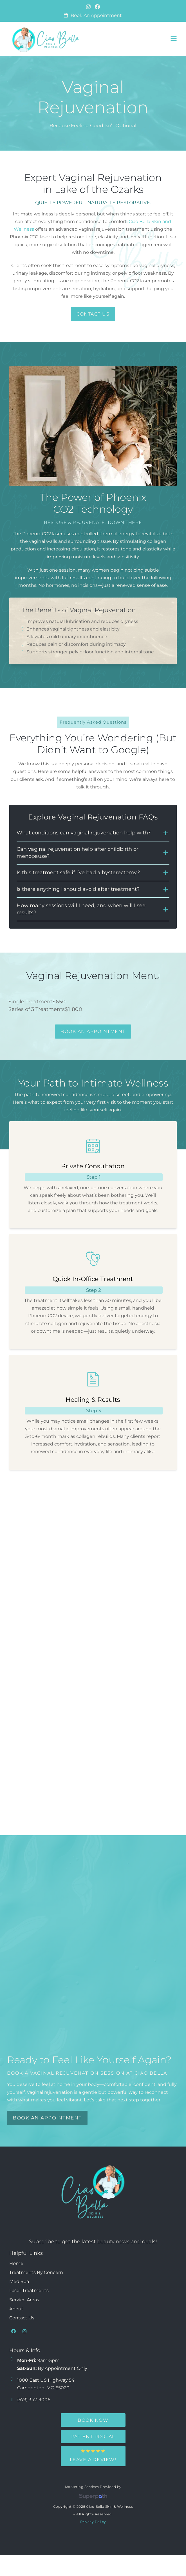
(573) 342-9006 (33, 2399)
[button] (174, 38)
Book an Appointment (96, 15)
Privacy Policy (93, 2522)
